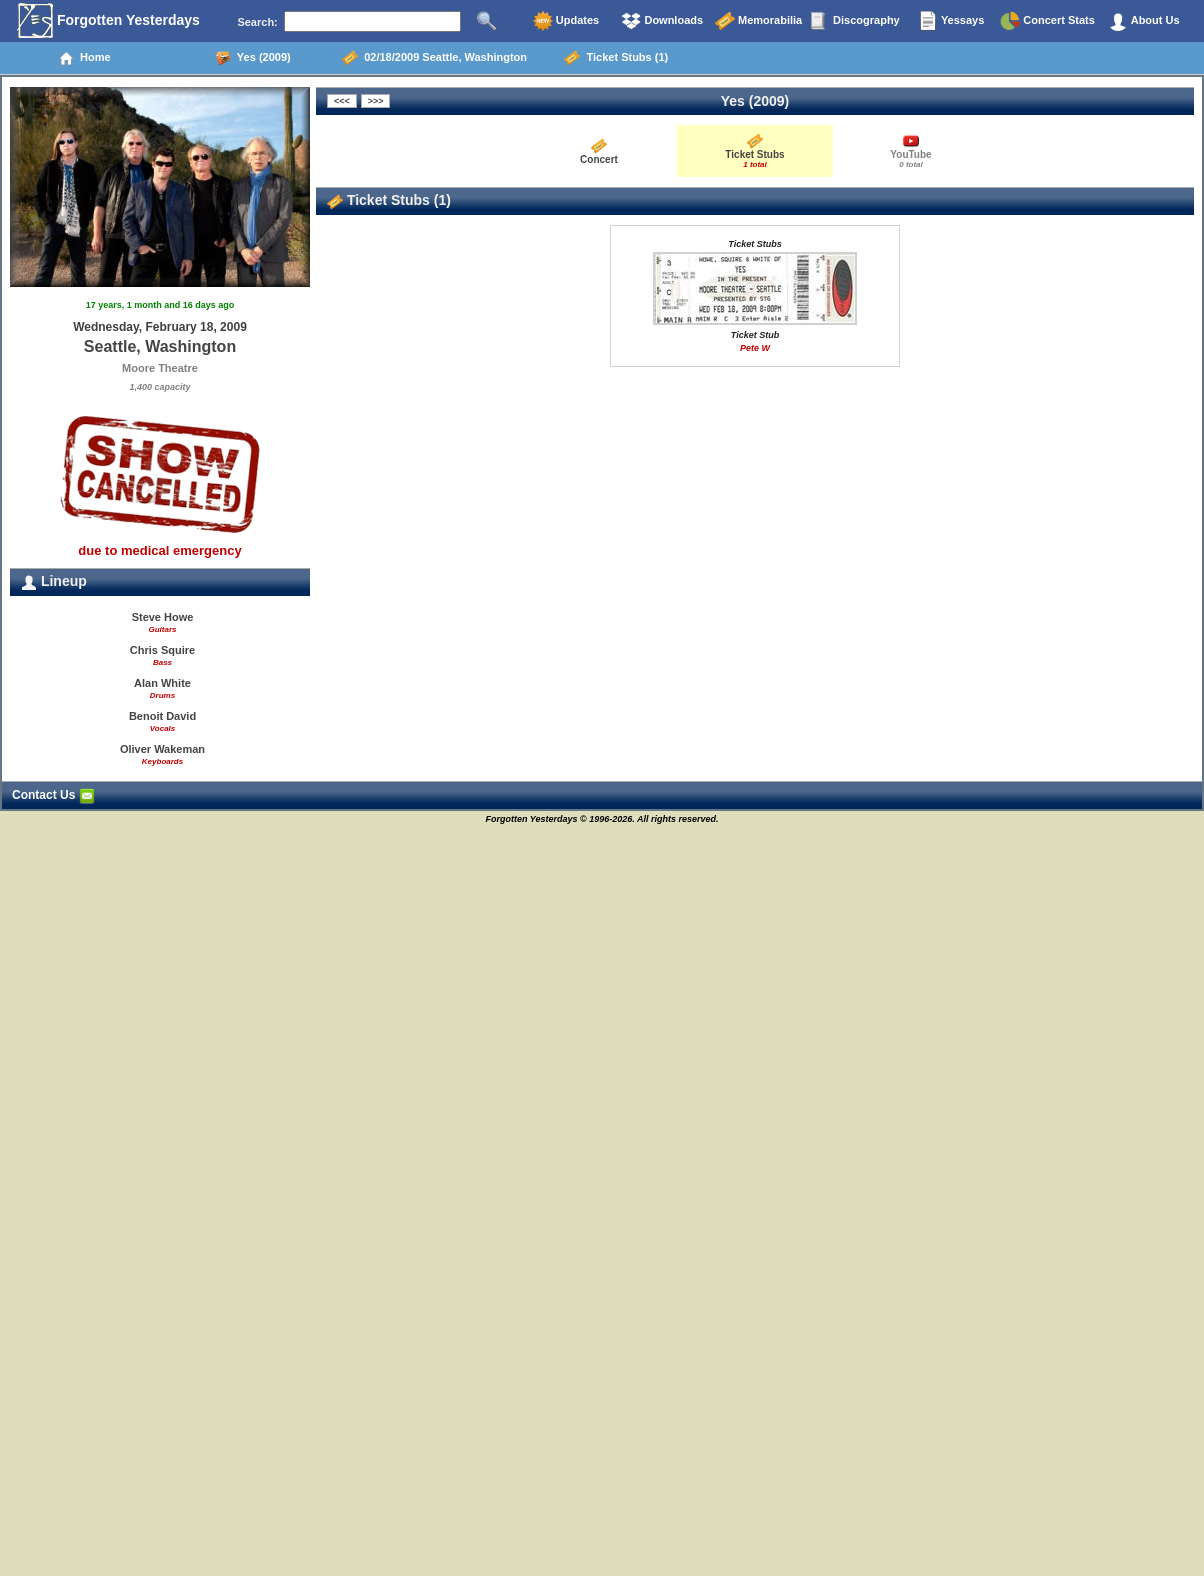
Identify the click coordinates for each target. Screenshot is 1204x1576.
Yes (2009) (253, 58)
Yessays (951, 21)
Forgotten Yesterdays (108, 21)
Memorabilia (758, 21)
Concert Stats (1047, 21)
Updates (566, 21)
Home (84, 58)
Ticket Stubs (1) (616, 58)
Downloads (662, 21)
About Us (1144, 21)
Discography (855, 21)
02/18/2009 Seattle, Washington (434, 58)
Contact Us (53, 795)
